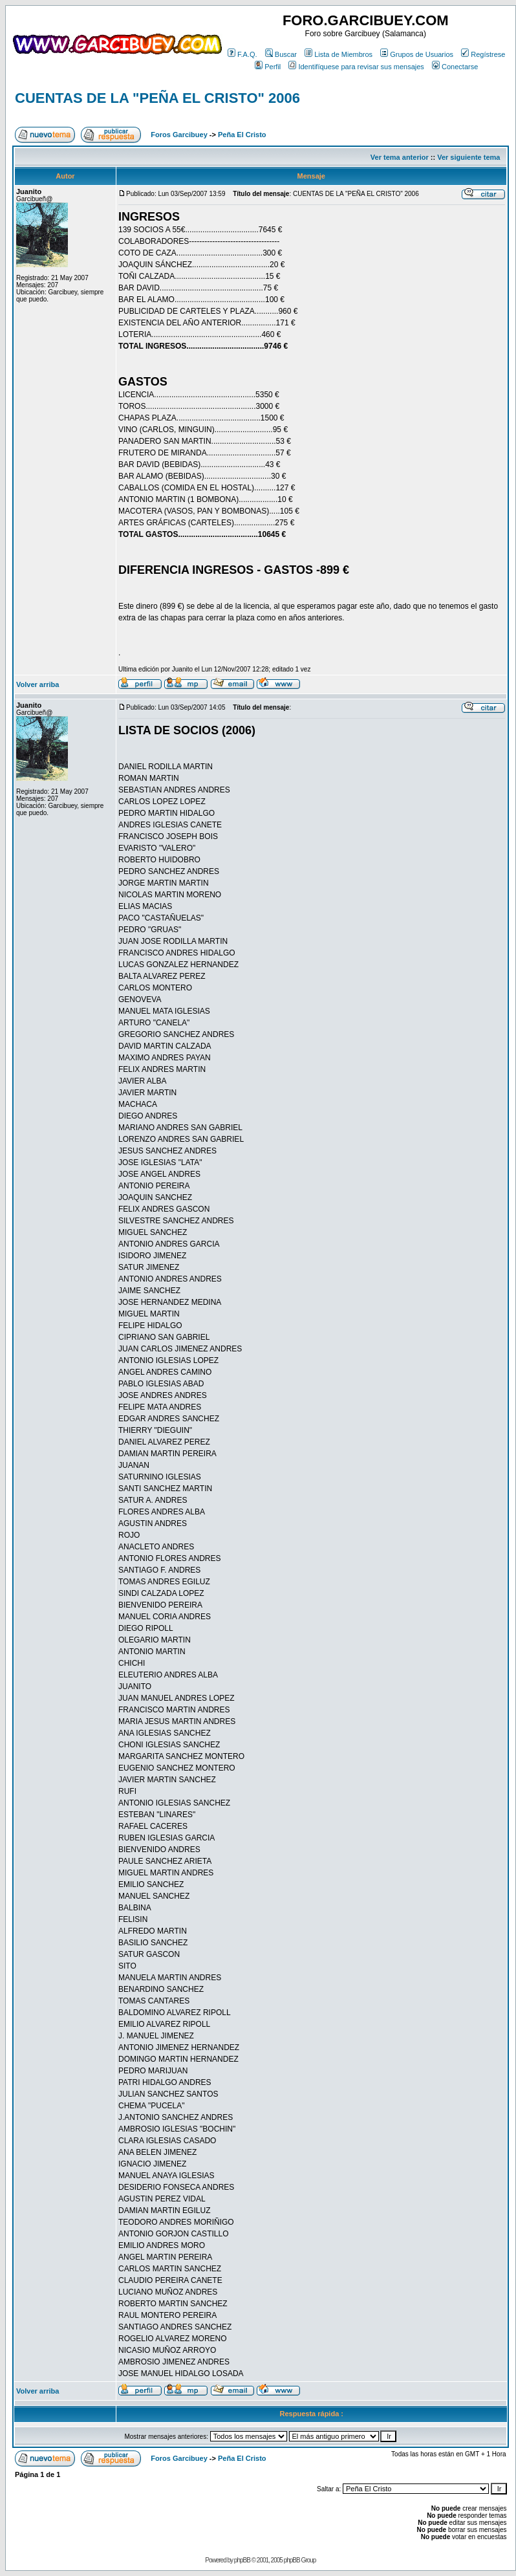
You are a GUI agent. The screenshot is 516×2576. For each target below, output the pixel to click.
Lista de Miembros (338, 54)
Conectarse (455, 67)
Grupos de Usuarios (416, 54)
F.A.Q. (242, 54)
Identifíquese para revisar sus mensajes (356, 67)
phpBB (242, 2560)
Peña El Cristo (242, 134)
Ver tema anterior (400, 157)
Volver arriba (37, 684)
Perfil (268, 67)
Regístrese (483, 54)
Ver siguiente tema (468, 157)
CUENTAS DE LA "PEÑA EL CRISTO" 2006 (157, 98)
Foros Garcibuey (179, 134)
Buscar (281, 54)
